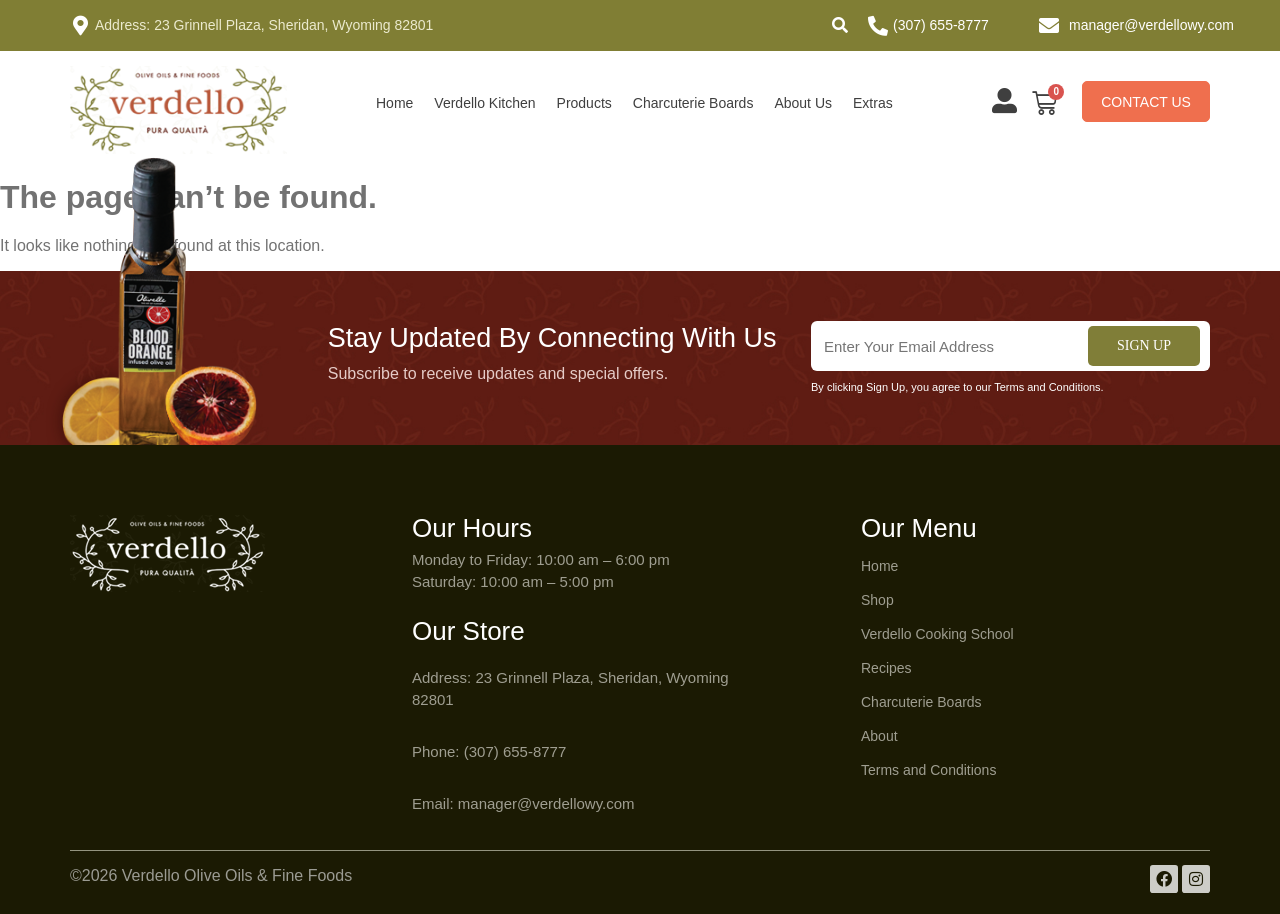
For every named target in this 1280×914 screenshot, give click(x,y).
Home (394, 103)
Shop (877, 600)
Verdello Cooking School (937, 634)
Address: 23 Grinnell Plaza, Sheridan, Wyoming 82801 (264, 25)
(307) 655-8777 (941, 25)
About (879, 736)
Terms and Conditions (928, 770)
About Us (803, 103)
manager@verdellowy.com (1151, 25)
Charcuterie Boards (693, 103)
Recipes (886, 668)
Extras (873, 103)
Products (584, 103)
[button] (840, 25)
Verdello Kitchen (484, 103)
